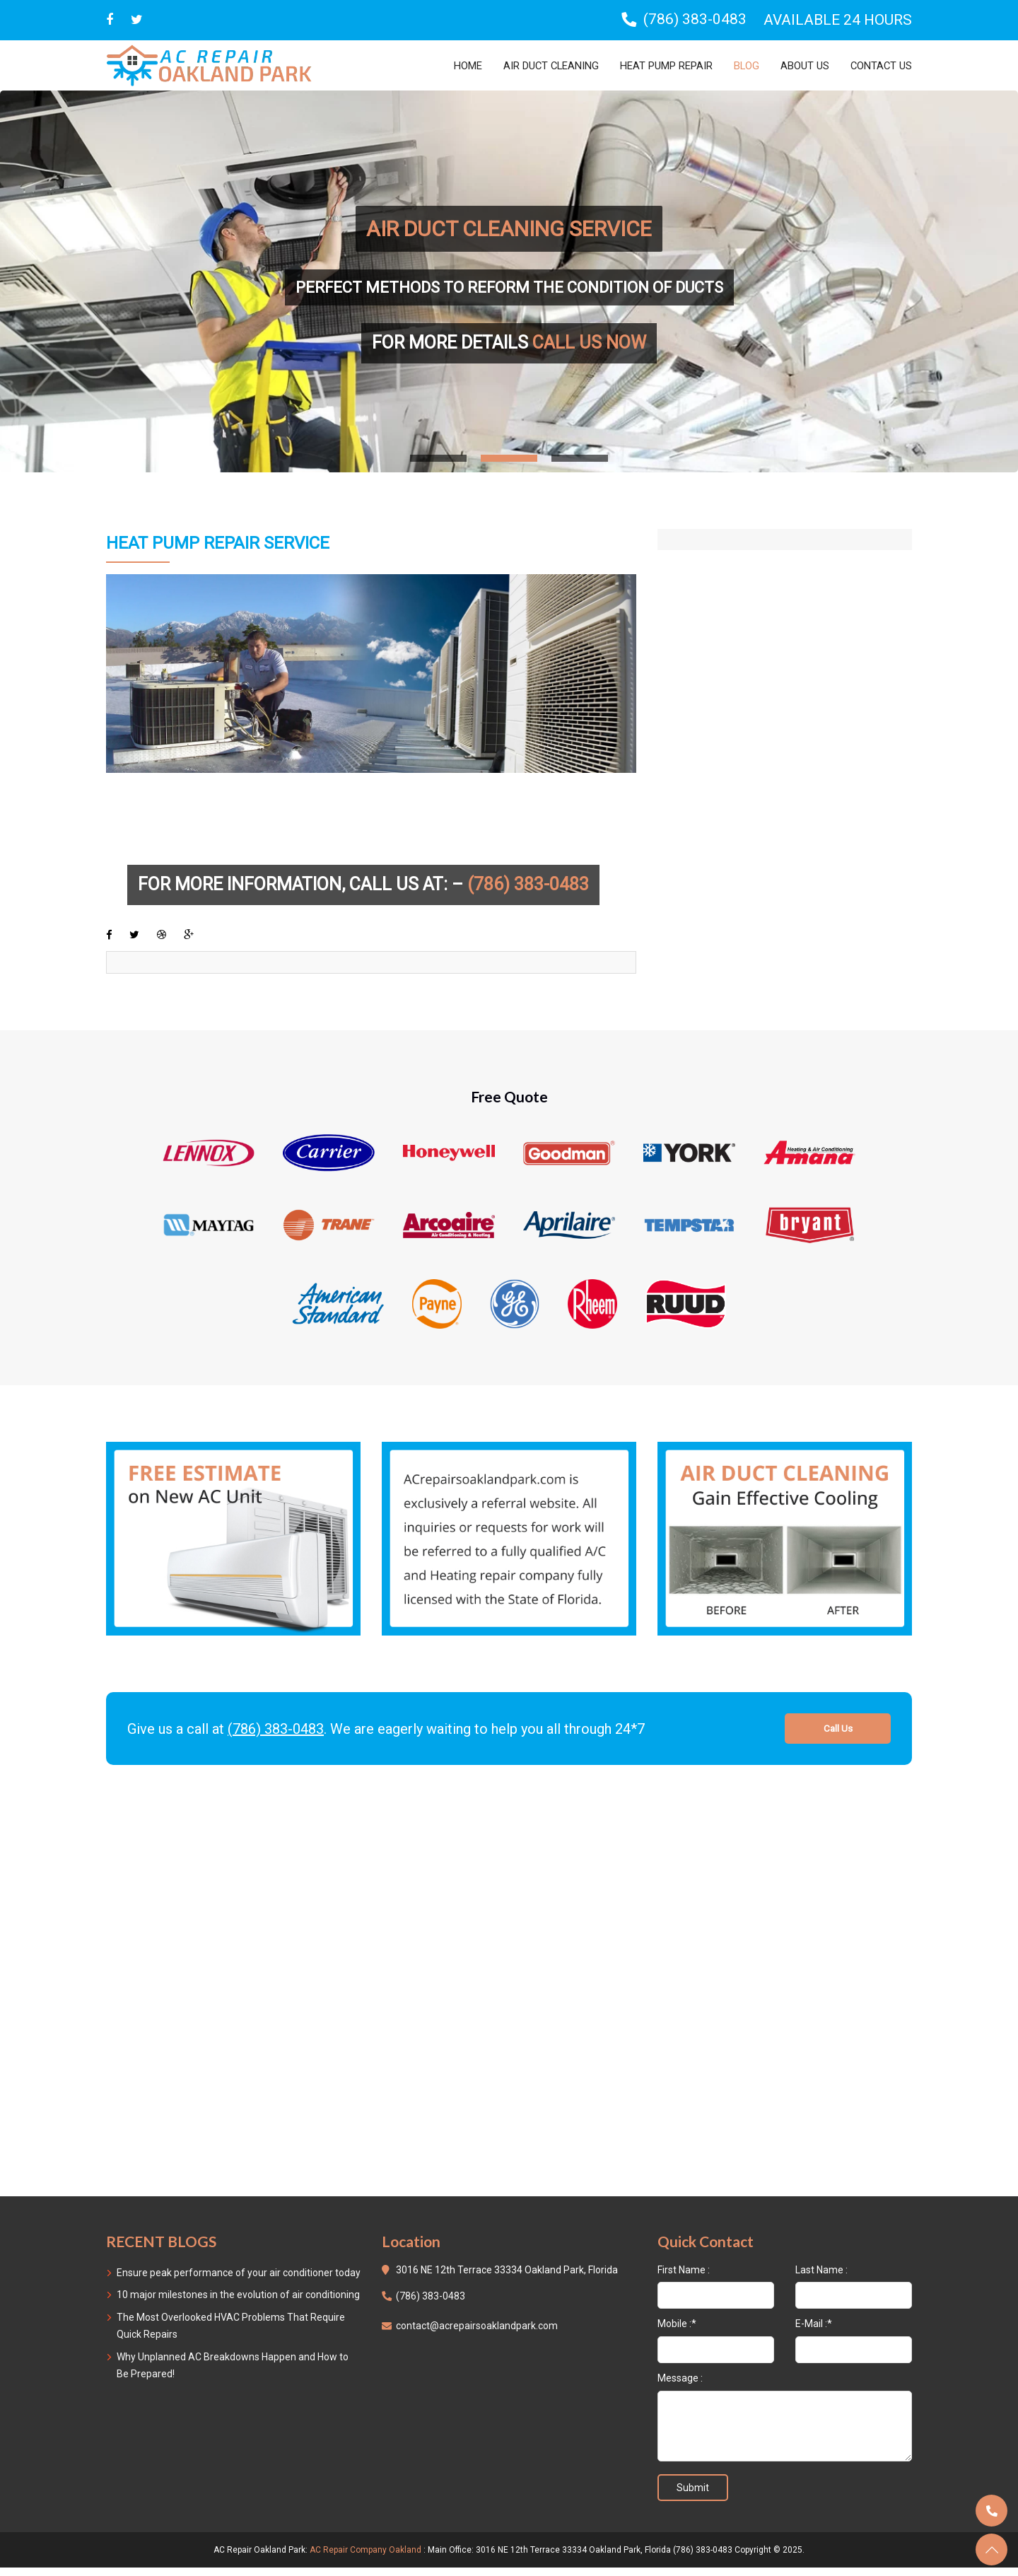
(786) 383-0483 (276, 1737)
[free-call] (233, 1546)
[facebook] (109, 942)
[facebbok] (109, 20)
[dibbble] (163, 942)
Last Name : (821, 2277)
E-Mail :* (813, 2332)
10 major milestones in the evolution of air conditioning (238, 2303)
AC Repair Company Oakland (365, 2558)
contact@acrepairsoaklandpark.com (477, 2334)
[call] (991, 2511)
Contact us (879, 65)
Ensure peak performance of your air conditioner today (239, 2280)
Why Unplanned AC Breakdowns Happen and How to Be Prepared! (233, 2374)
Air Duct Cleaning (526, 65)
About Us (799, 65)
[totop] (991, 2549)
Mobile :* (676, 2332)
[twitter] (137, 20)
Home (436, 65)
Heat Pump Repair (651, 65)
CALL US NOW (589, 342)
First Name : (683, 2277)
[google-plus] (191, 942)
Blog (737, 65)
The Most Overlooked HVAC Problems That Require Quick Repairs (231, 2334)
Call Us (838, 1736)
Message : (680, 2386)
